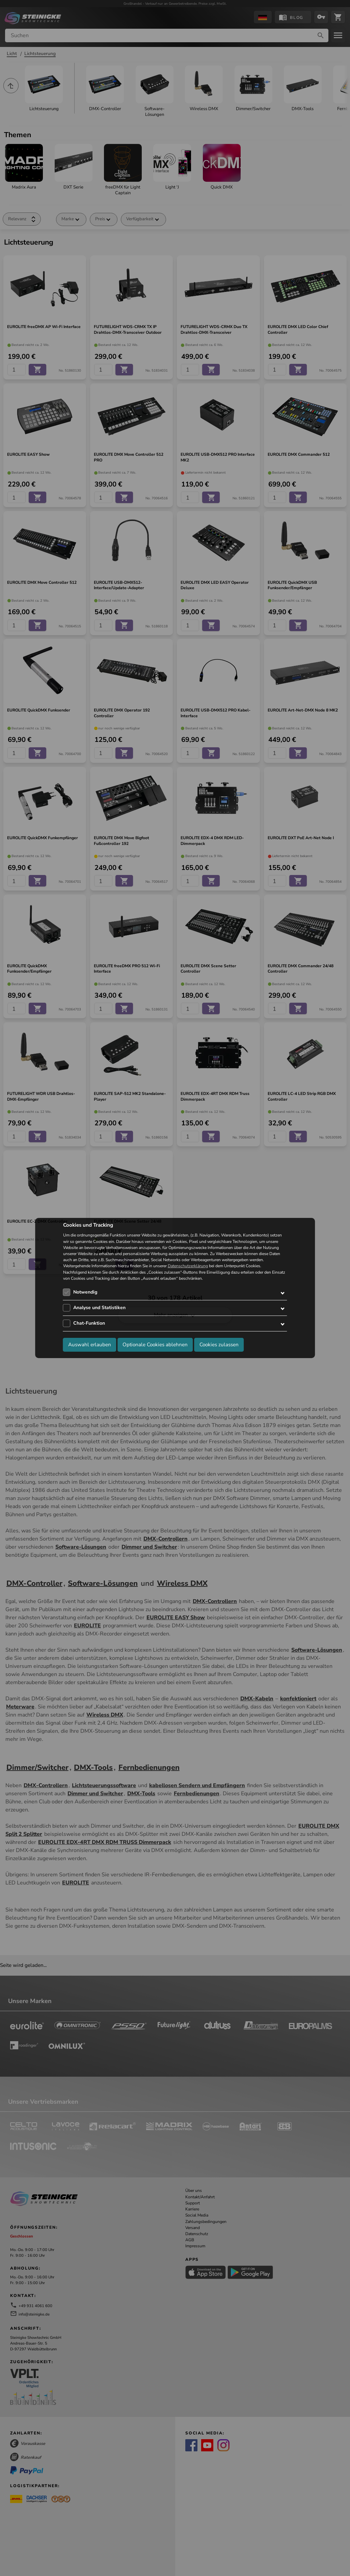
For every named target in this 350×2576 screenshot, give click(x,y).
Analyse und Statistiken (99, 1307)
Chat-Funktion (89, 1323)
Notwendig (85, 1292)
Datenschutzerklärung (188, 1266)
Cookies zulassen (219, 1344)
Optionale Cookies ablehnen (155, 1344)
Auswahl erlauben (89, 1344)
